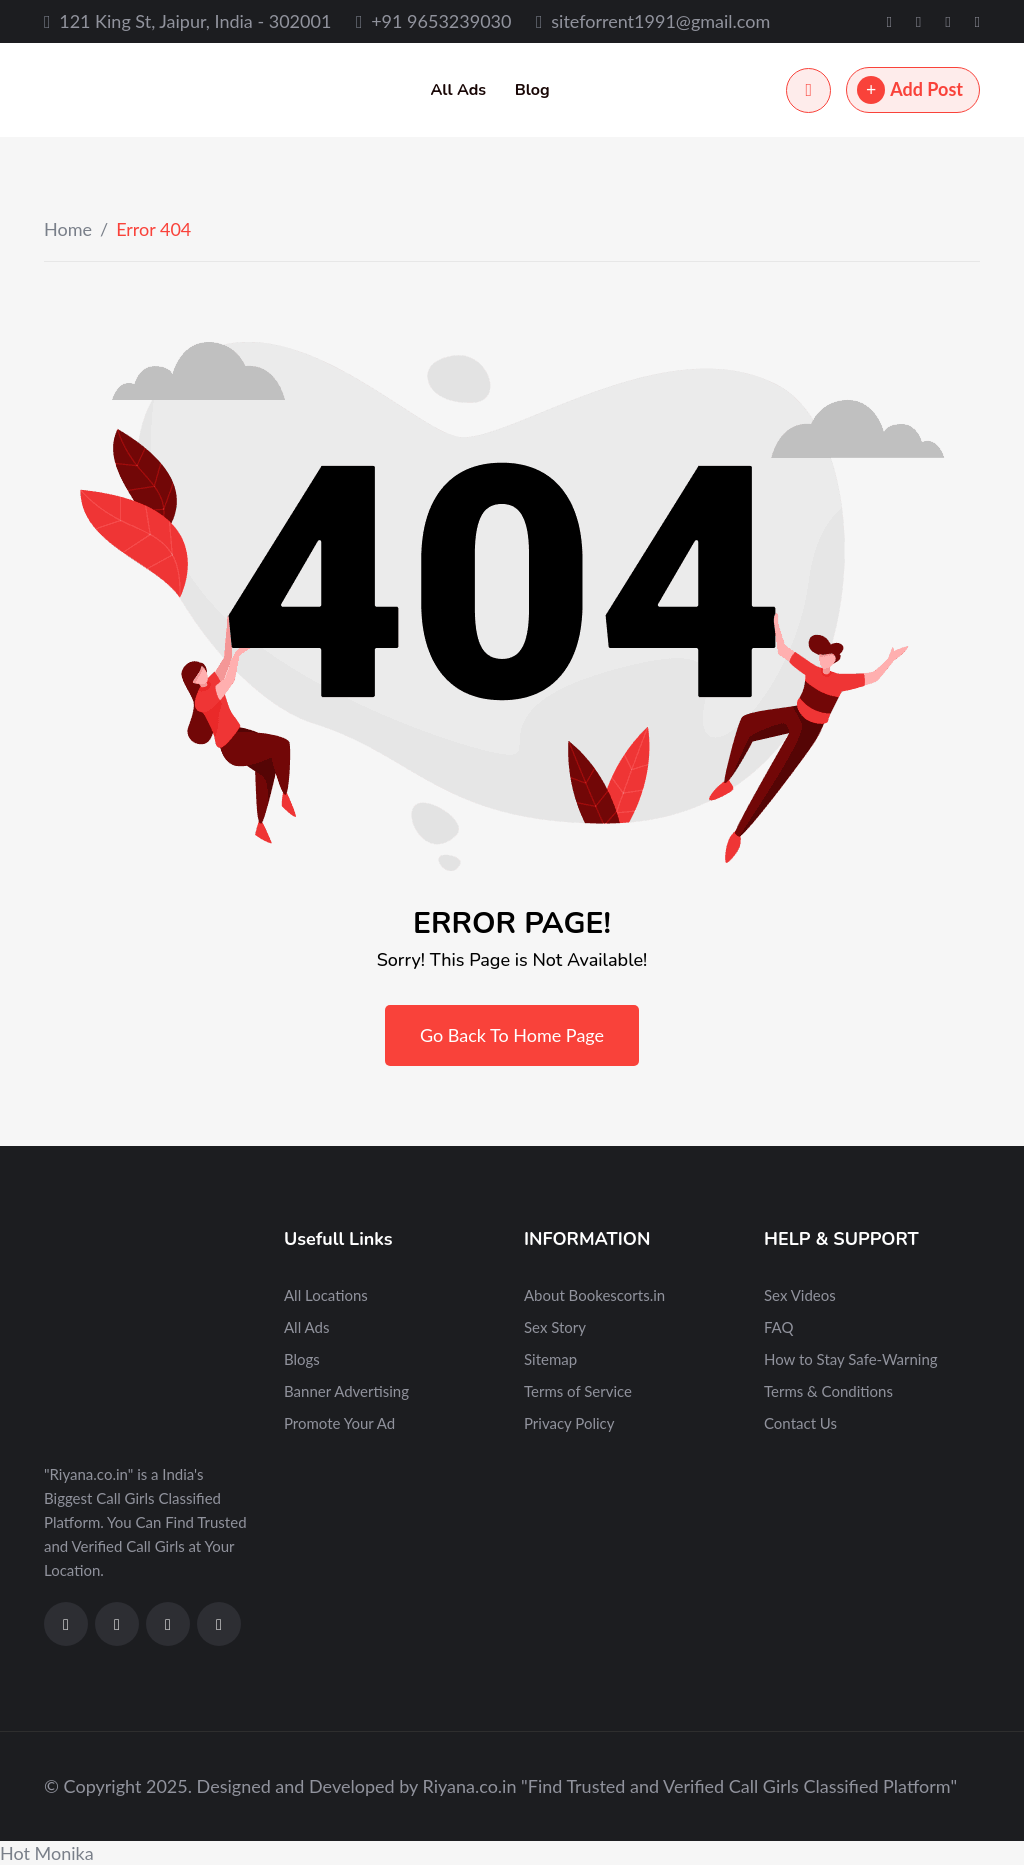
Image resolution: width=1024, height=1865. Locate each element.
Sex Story (555, 1327)
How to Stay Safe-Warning (851, 1359)
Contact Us (800, 1423)
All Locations (326, 1295)
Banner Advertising (346, 1391)
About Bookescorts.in (594, 1295)
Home (68, 229)
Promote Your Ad (339, 1423)
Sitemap (550, 1359)
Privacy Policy (569, 1423)
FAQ (779, 1327)
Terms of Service (578, 1391)
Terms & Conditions (828, 1391)
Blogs (302, 1359)
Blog (532, 90)
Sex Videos (800, 1295)
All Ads (458, 90)
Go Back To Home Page (512, 1035)
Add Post (910, 90)
